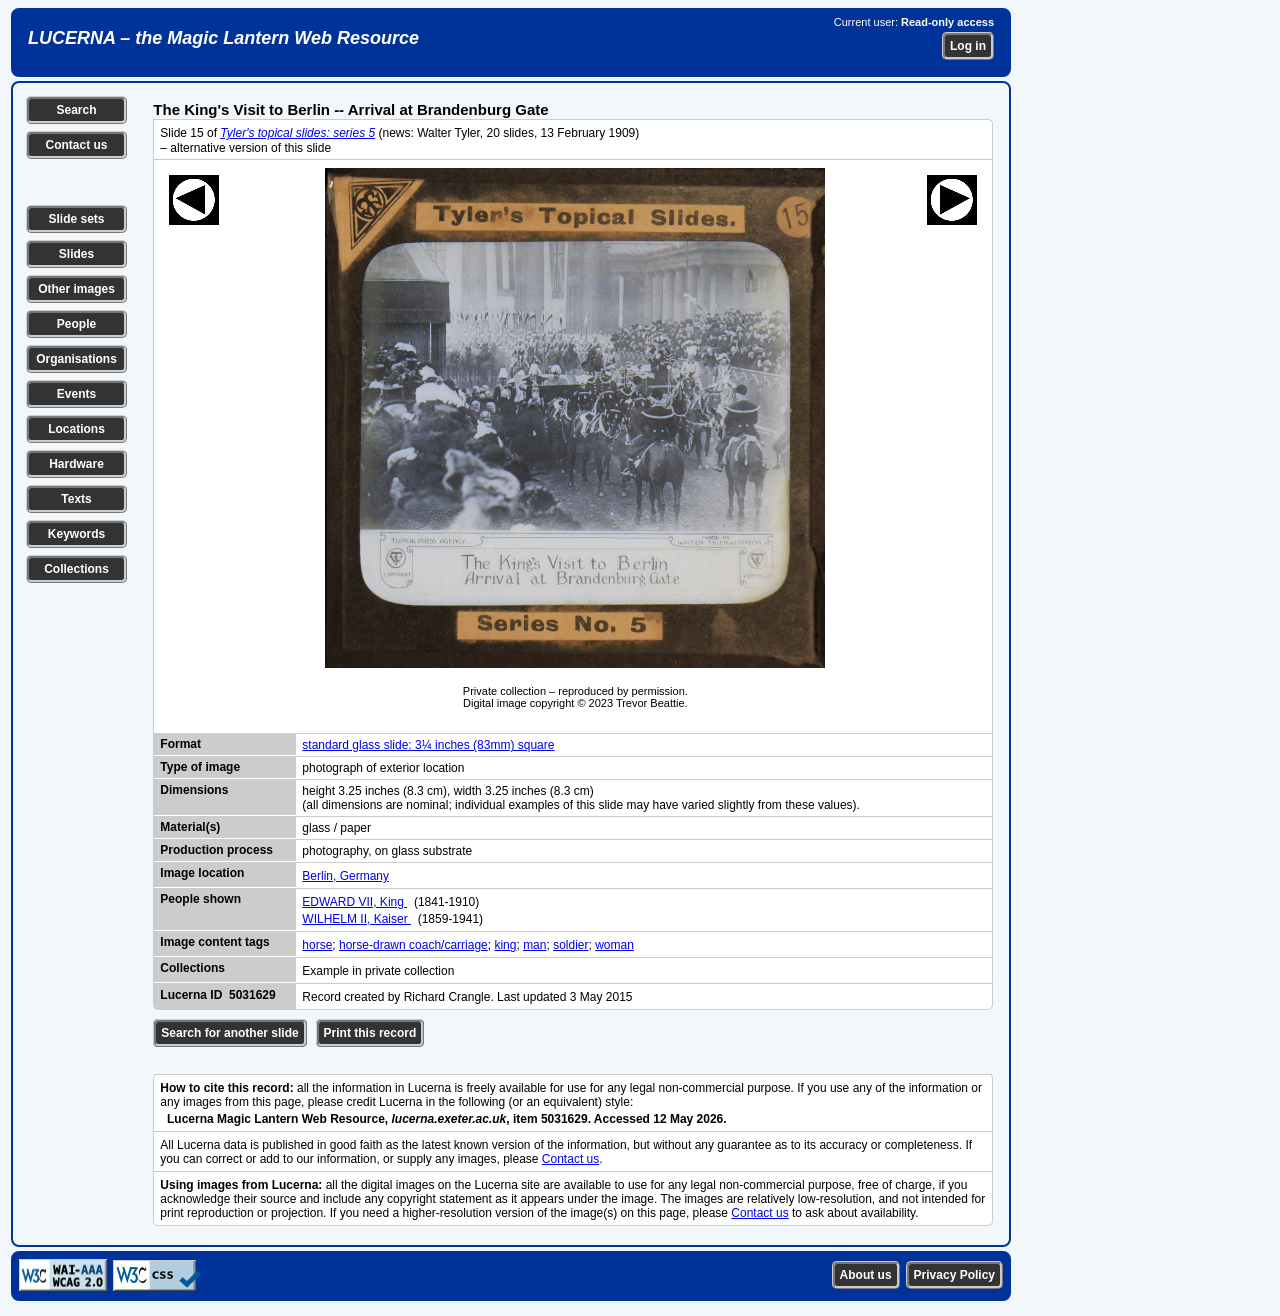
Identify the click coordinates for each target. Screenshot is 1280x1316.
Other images (76, 289)
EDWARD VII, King (354, 902)
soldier (570, 945)
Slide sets (76, 219)
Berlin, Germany (345, 876)
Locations (76, 429)
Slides (76, 254)
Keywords (76, 534)
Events (76, 394)
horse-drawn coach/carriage (413, 945)
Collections (76, 569)
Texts (76, 499)
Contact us (76, 145)
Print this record (370, 1033)
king (505, 945)
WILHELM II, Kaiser (356, 919)
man (534, 945)
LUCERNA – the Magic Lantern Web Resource (223, 38)
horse (317, 945)
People (76, 324)
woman (614, 945)
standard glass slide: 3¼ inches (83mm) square (428, 745)
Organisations (76, 359)
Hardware (76, 464)
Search (76, 110)
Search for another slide (229, 1033)
